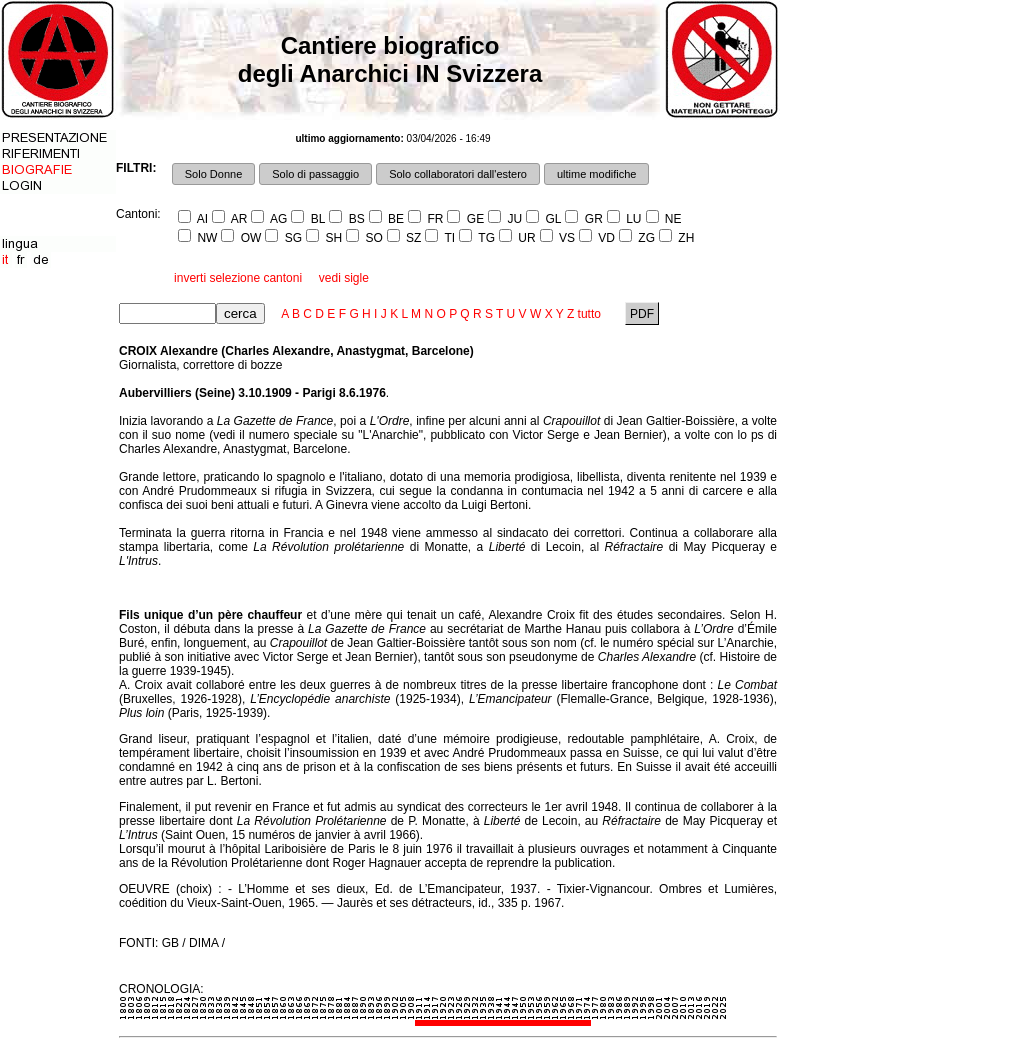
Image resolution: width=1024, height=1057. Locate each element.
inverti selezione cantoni (238, 278)
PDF (642, 314)
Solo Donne (214, 174)
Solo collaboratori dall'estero (458, 174)
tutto (589, 314)
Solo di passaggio (315, 174)
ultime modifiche (596, 174)
